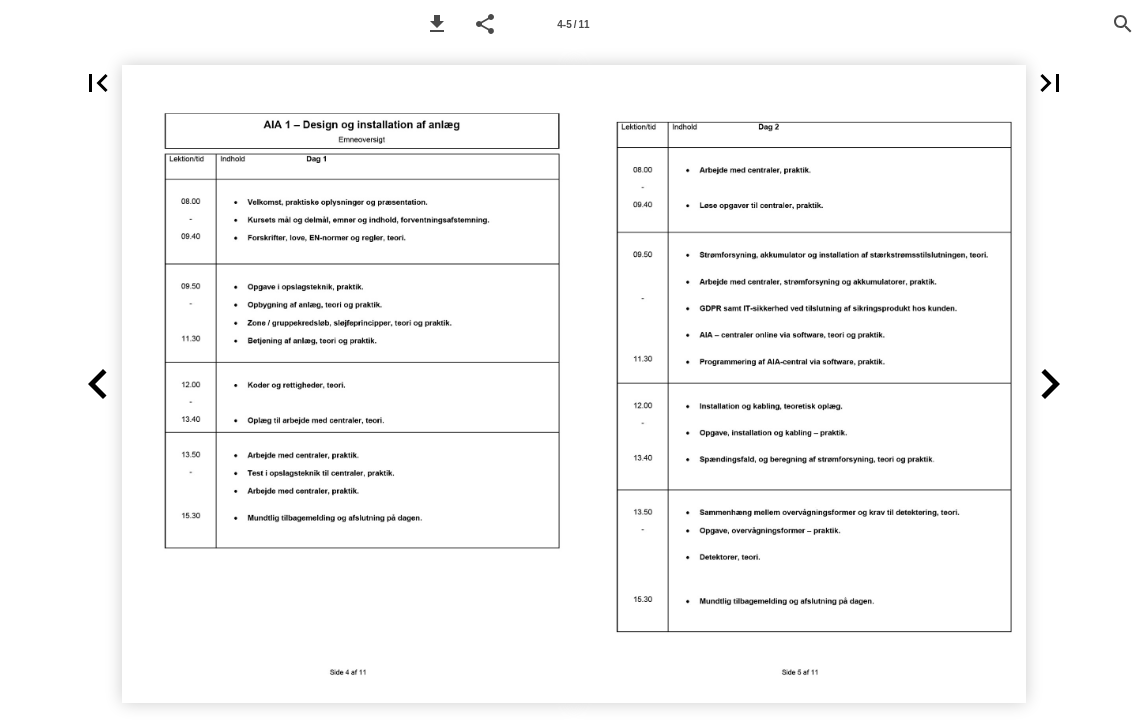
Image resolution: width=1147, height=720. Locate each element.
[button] (437, 24)
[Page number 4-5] (574, 24)
